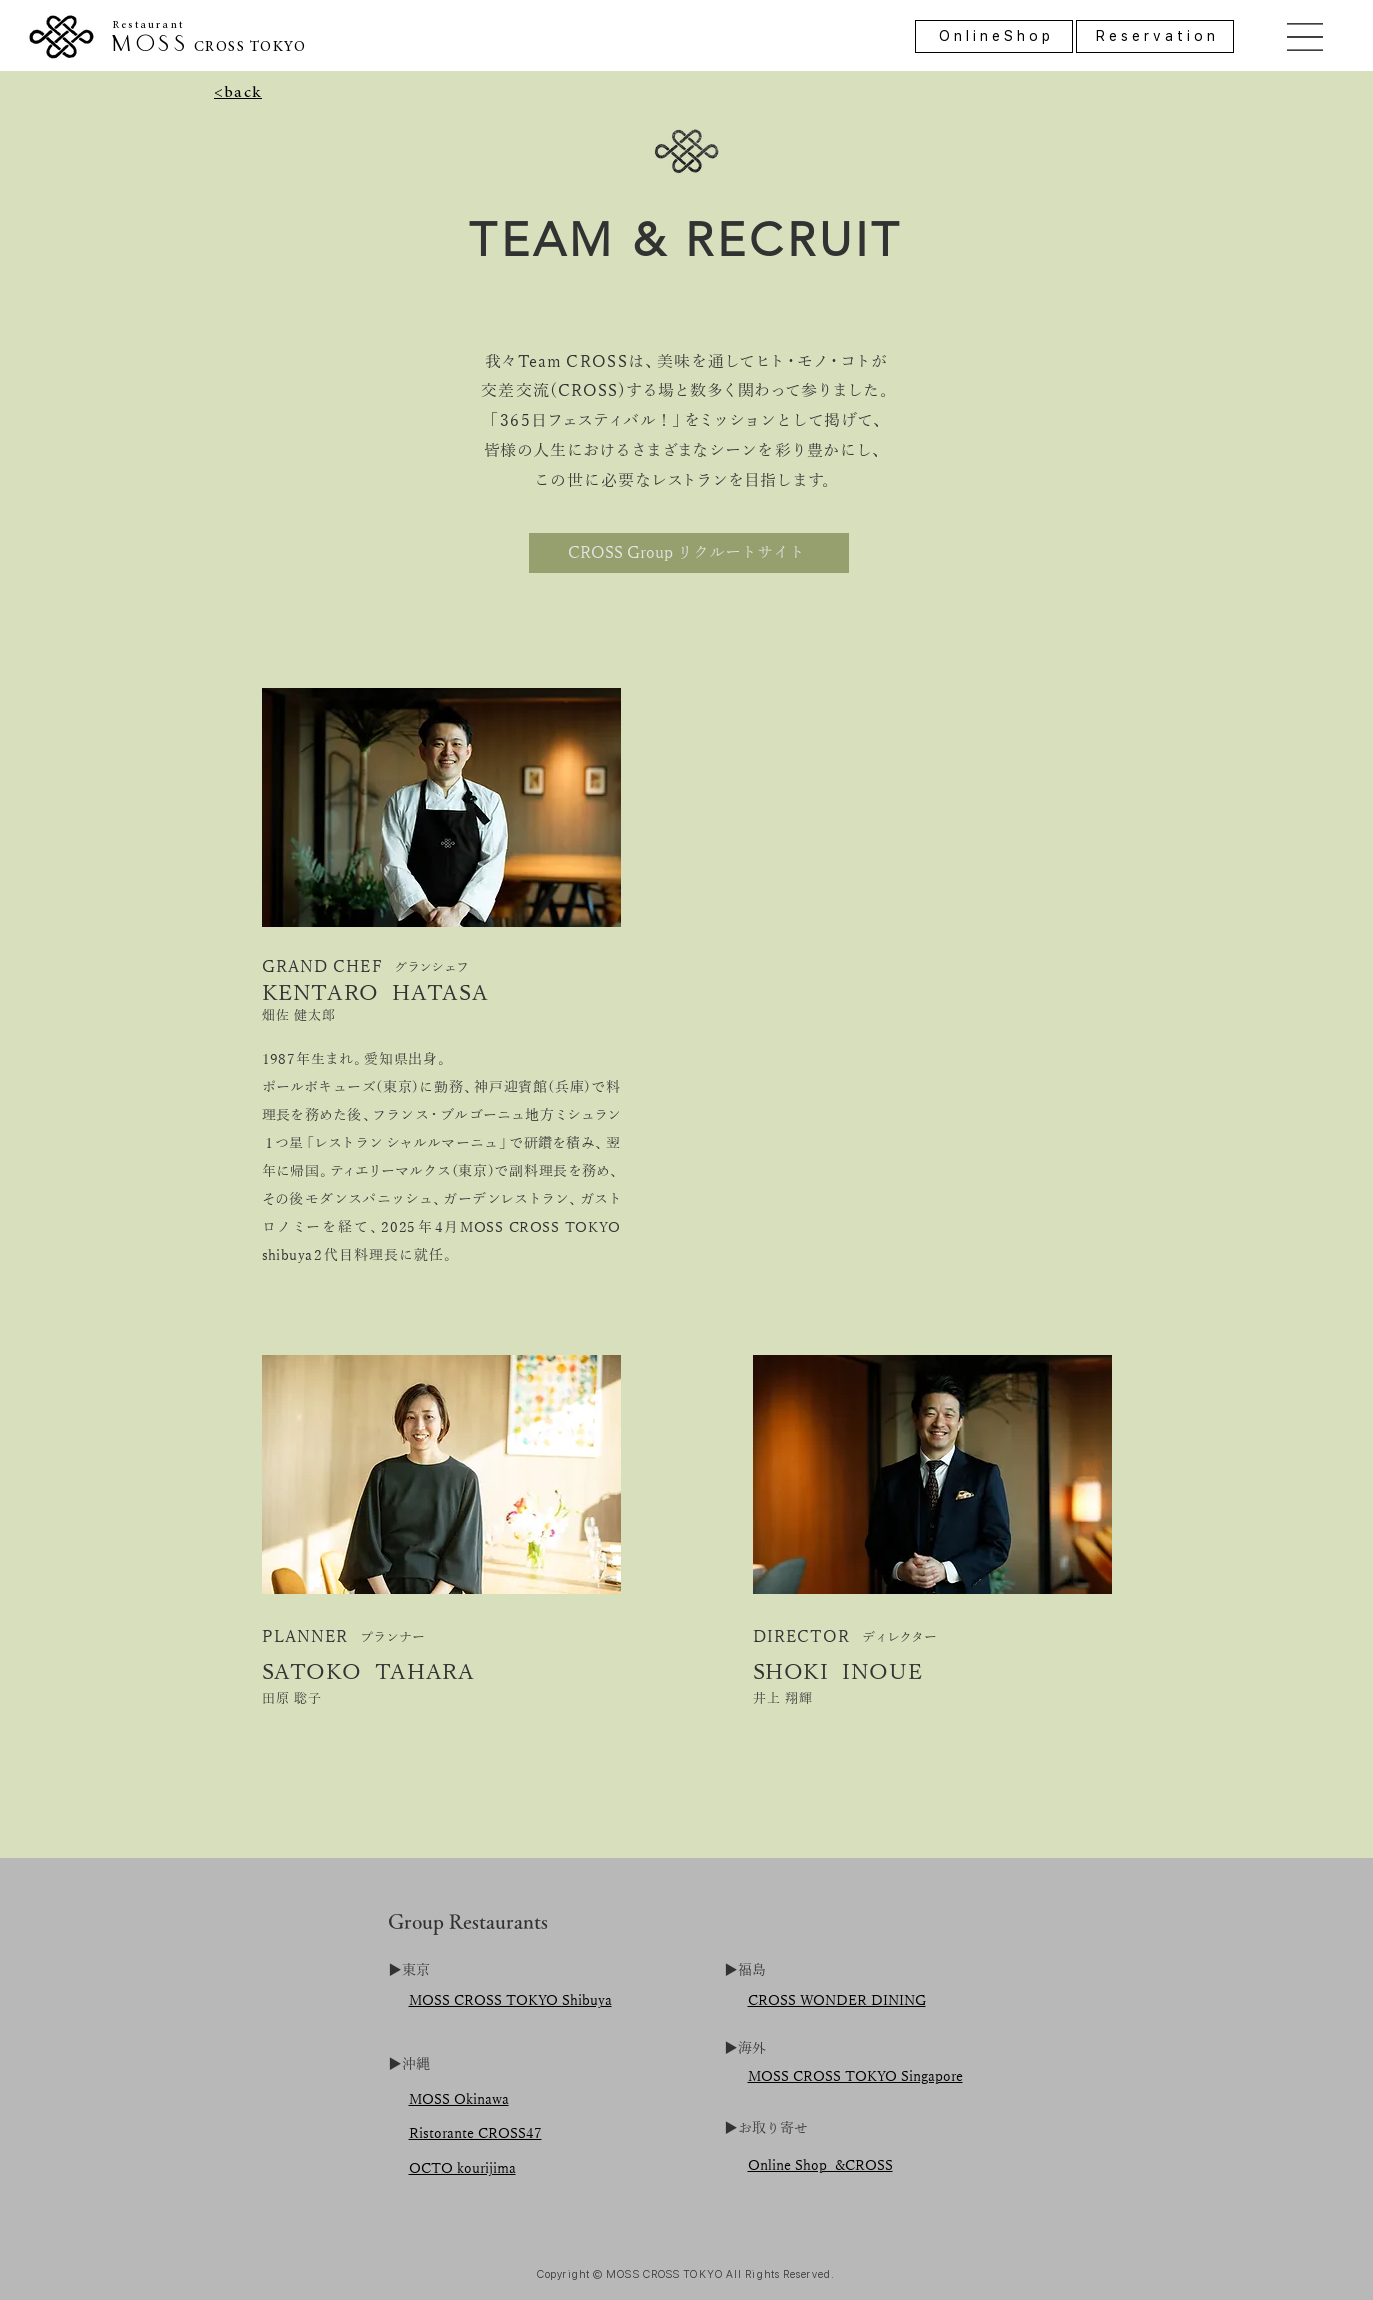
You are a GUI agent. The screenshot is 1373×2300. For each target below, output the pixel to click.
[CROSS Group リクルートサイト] (689, 553)
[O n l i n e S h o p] (994, 36)
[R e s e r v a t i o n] (1155, 36)
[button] (1305, 37)
